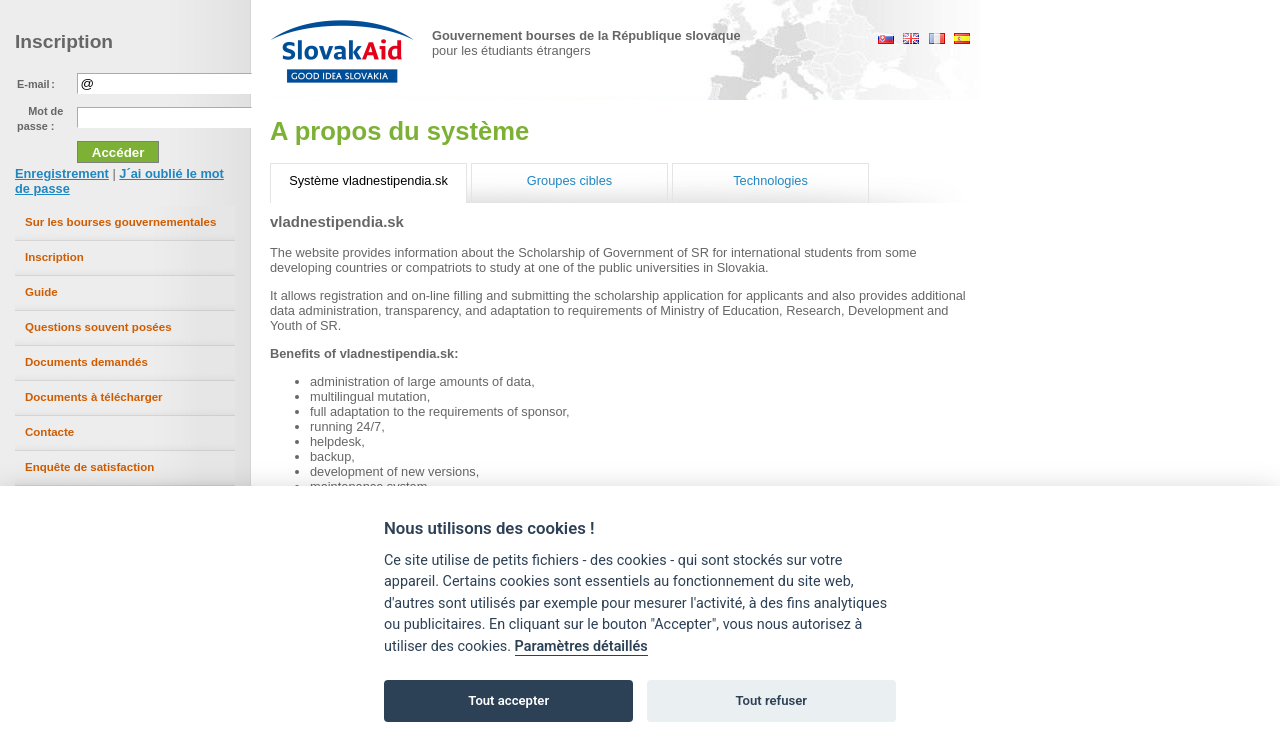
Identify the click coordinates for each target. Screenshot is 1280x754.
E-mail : (36, 84)
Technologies (770, 180)
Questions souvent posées (98, 327)
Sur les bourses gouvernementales (120, 222)
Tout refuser (771, 700)
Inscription (54, 257)
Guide (41, 292)
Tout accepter (508, 700)
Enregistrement (62, 173)
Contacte (49, 432)
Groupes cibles (569, 180)
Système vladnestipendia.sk (368, 180)
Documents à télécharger (94, 397)
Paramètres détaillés (581, 646)
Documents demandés (86, 362)
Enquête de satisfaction (89, 467)
